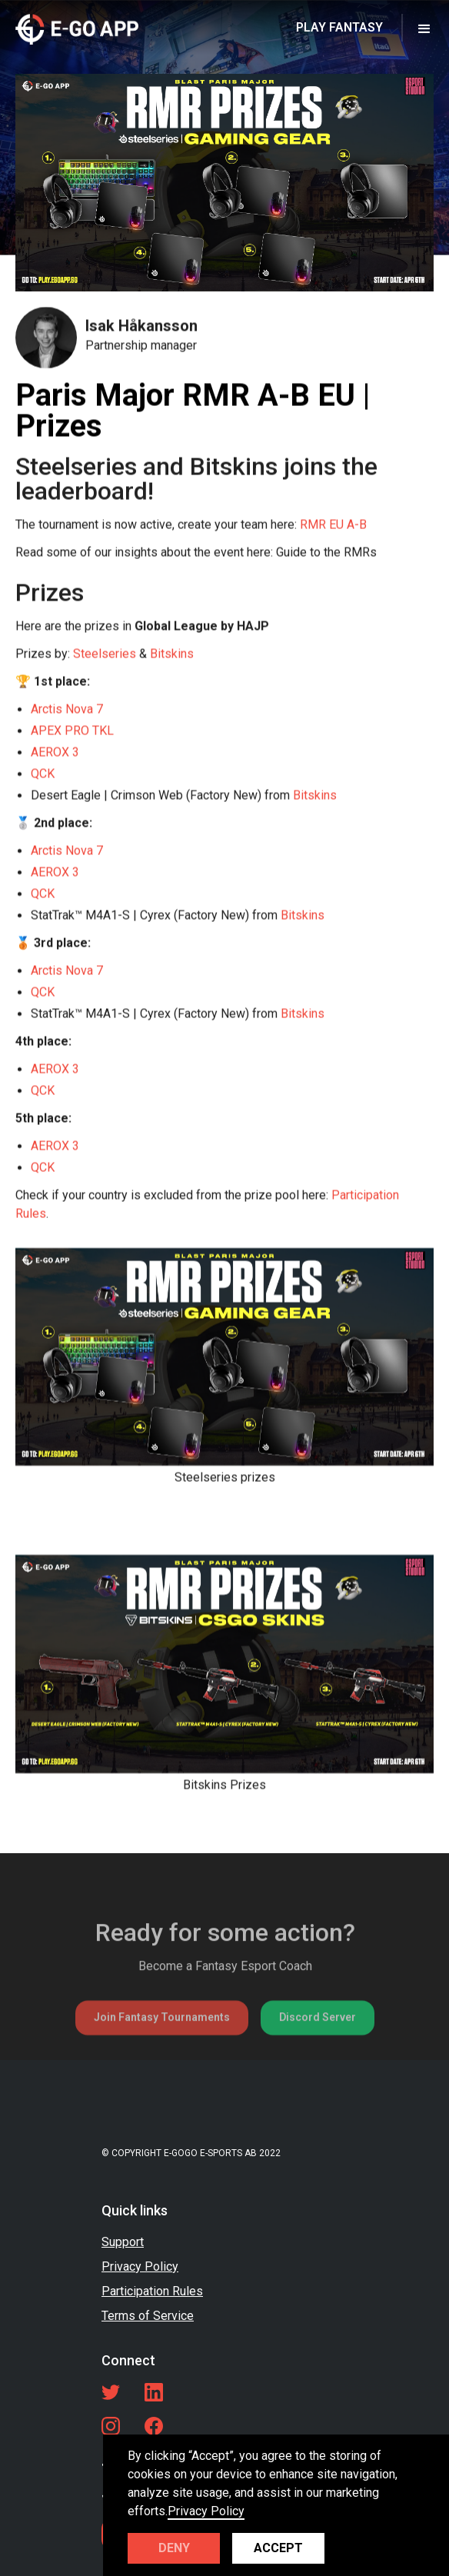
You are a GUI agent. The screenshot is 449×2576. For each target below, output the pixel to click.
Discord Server (317, 2051)
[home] (76, 28)
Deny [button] (174, 2548)
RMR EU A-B (333, 525)
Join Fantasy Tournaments (162, 2051)
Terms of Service (147, 2315)
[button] (423, 28)
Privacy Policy (139, 2266)
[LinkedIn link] (154, 2392)
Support (122, 2242)
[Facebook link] (154, 2426)
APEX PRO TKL (72, 731)
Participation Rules (152, 2291)
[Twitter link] (110, 2392)
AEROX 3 (55, 752)
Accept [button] (278, 2548)
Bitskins (172, 654)
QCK (43, 774)
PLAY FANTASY (339, 27)
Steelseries (104, 654)
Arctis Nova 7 (67, 709)
